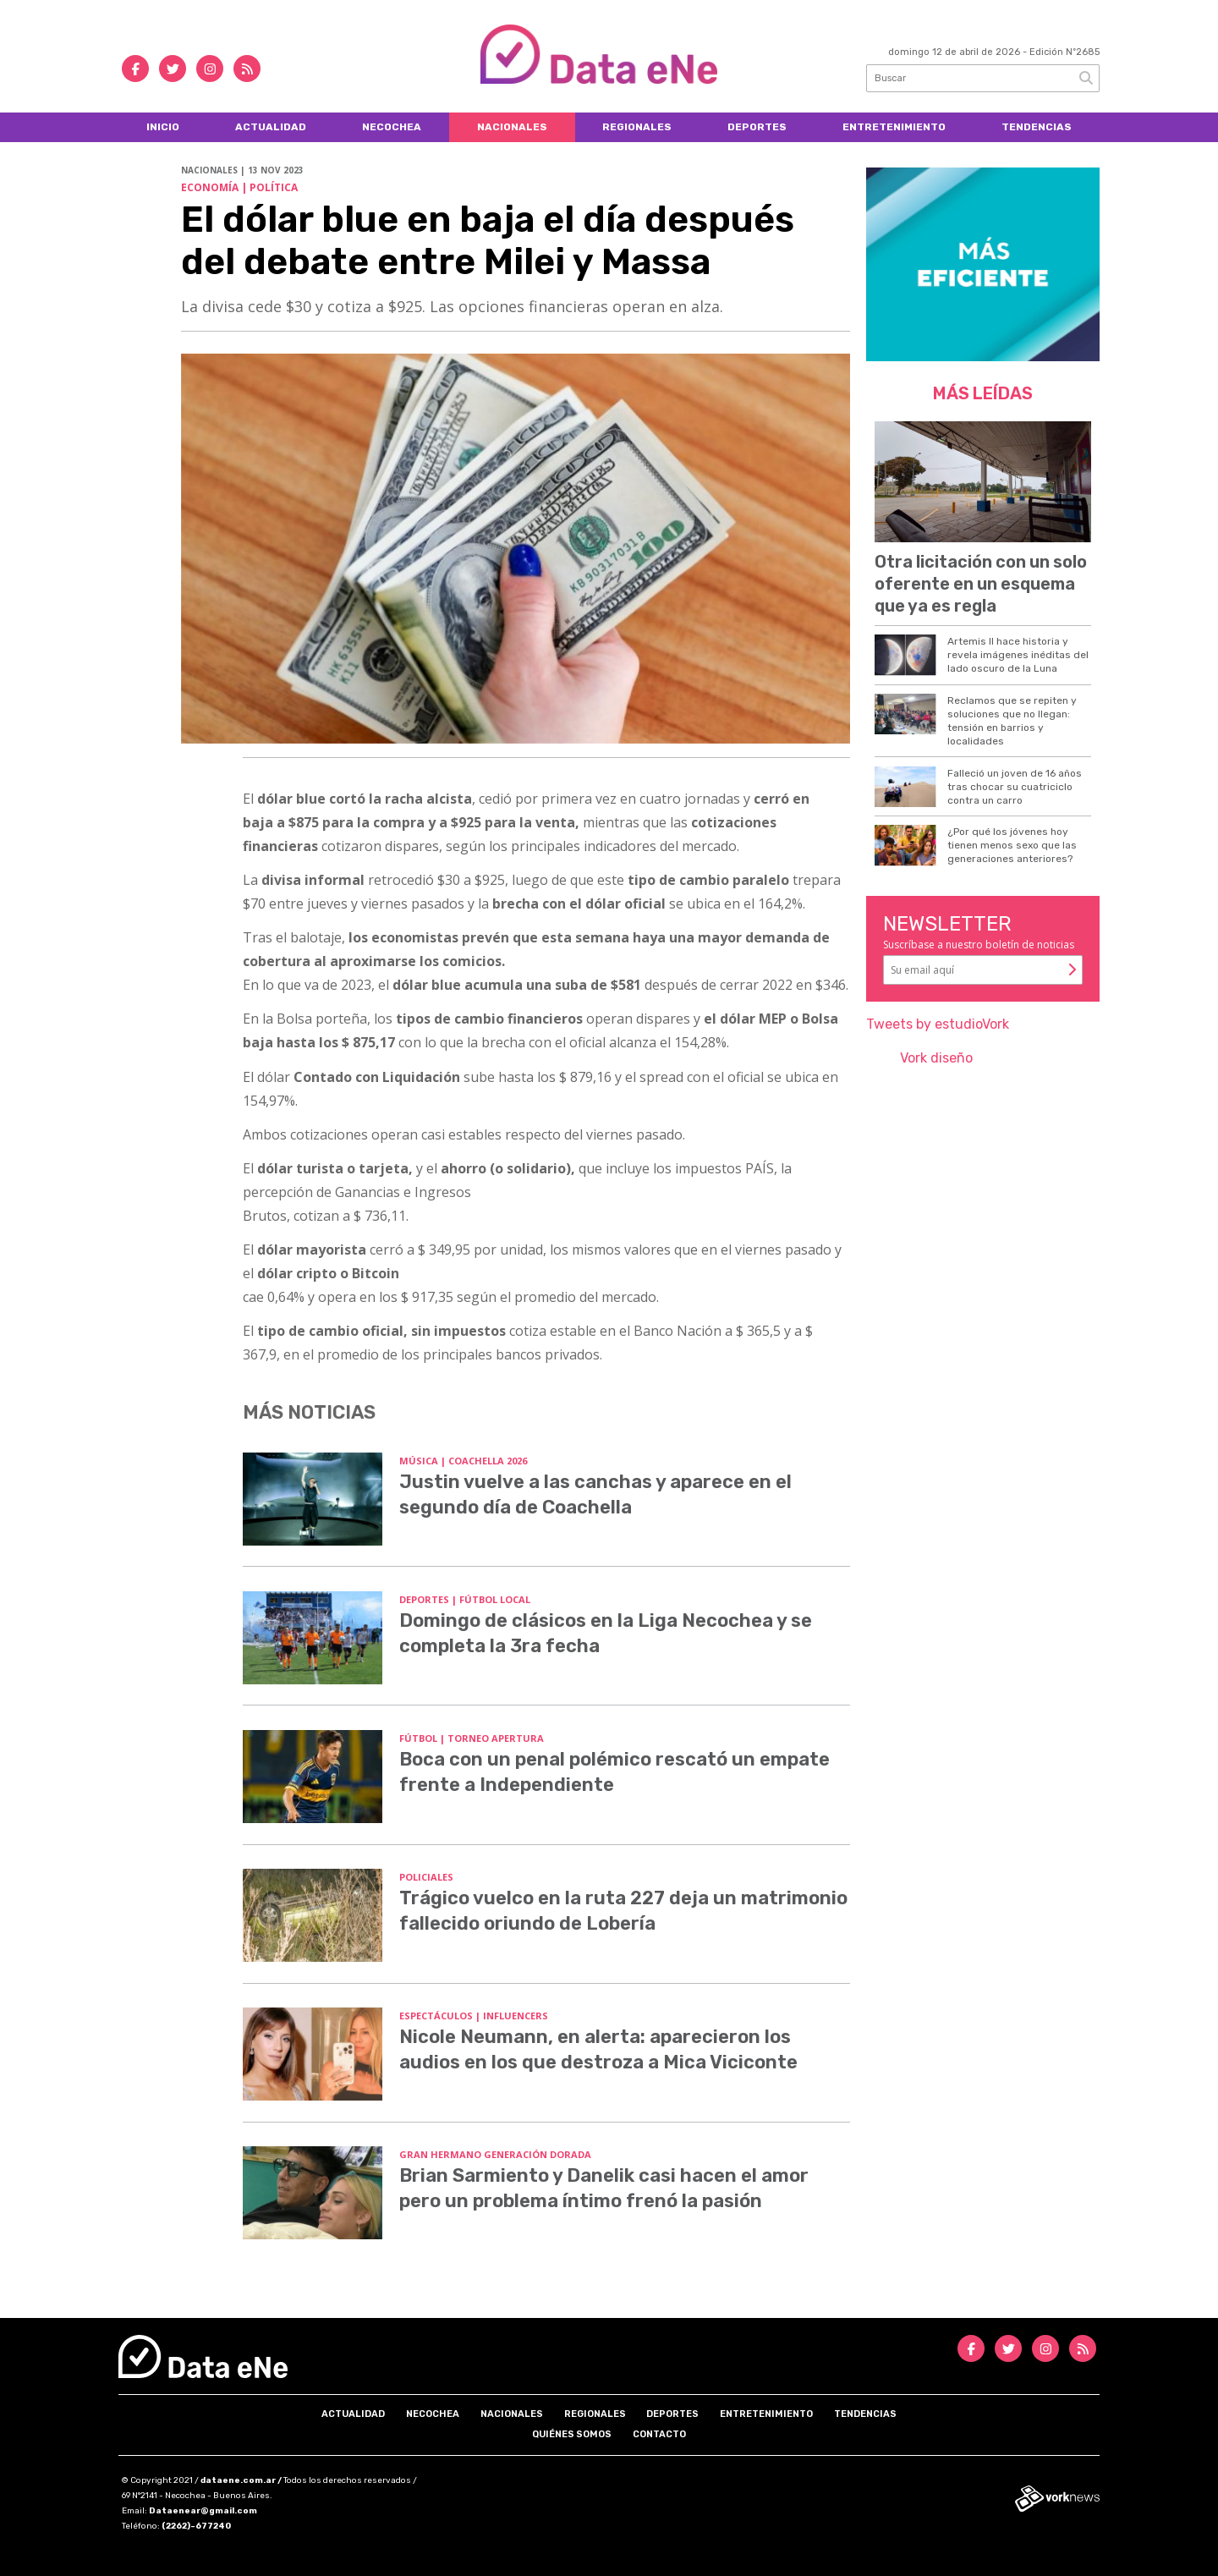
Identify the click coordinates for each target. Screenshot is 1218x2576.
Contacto (659, 2434)
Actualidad (270, 127)
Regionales (637, 127)
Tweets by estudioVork (937, 1024)
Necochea (391, 127)
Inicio (162, 127)
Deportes (757, 127)
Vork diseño (936, 1058)
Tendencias (1036, 127)
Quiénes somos (572, 2434)
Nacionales (512, 127)
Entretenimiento (894, 127)
